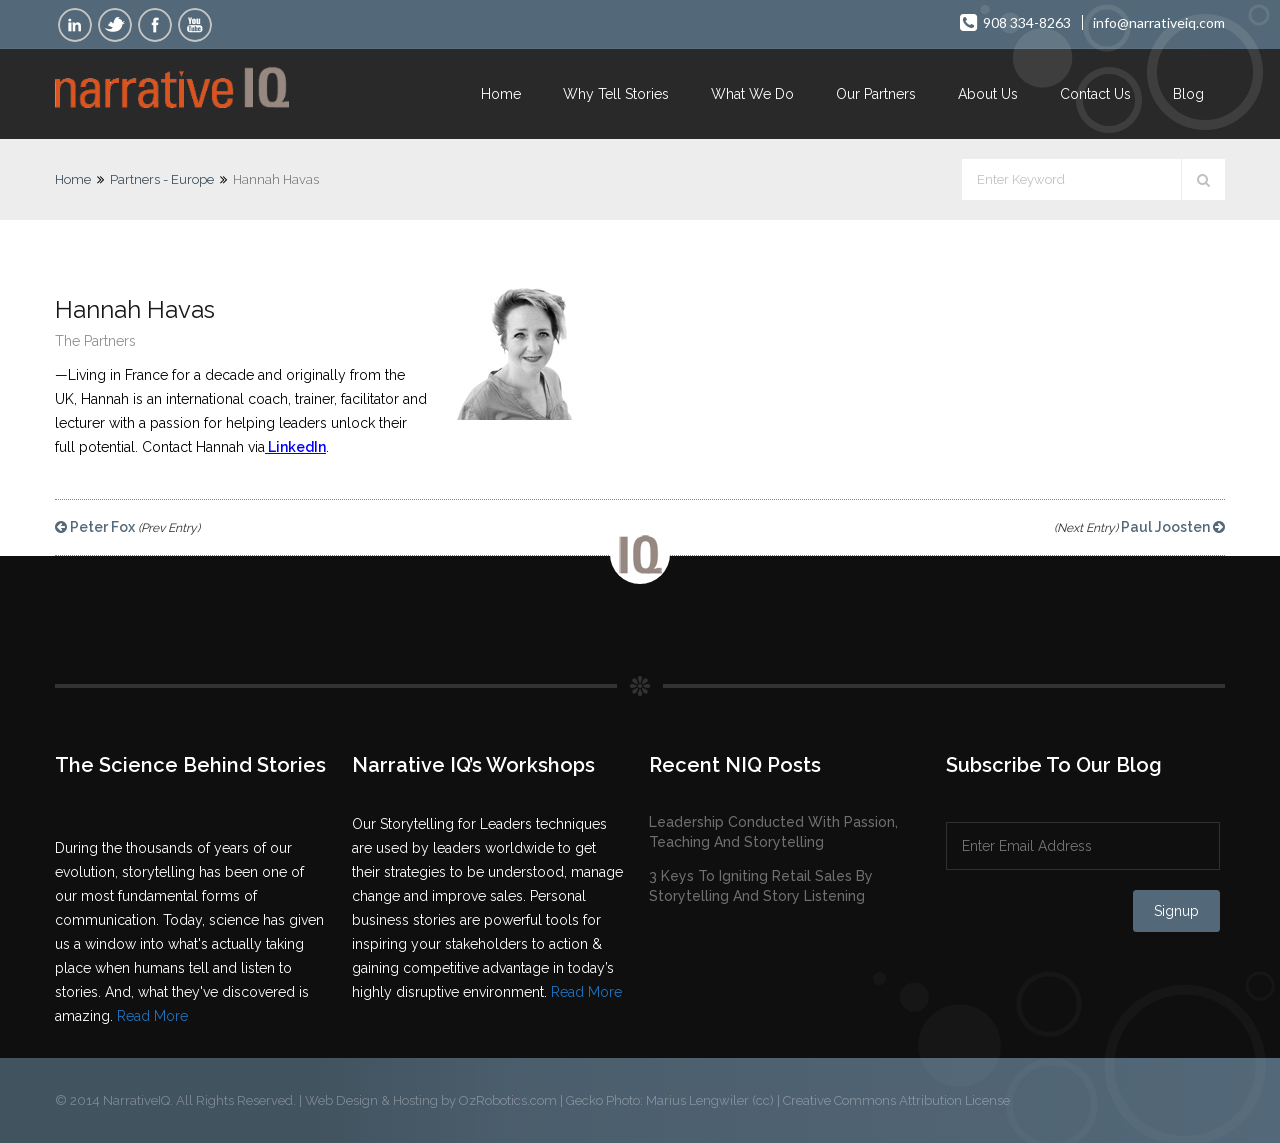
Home (501, 94)
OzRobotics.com (508, 1100)
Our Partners (876, 94)
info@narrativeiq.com (1159, 22)
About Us (988, 94)
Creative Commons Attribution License (896, 1100)
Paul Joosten (1139, 527)
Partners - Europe (162, 179)
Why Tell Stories (616, 94)
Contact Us (1095, 94)
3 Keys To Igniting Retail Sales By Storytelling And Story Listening (761, 886)
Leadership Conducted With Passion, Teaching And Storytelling (773, 832)
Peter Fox (127, 527)
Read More (152, 1016)
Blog (1188, 94)
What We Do (752, 94)
